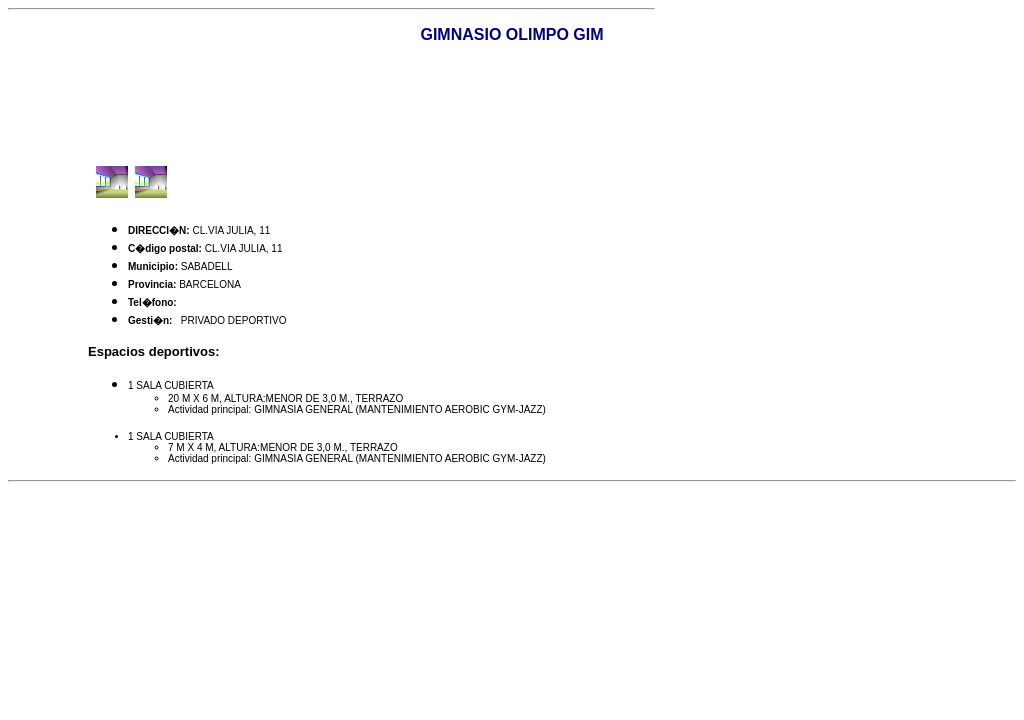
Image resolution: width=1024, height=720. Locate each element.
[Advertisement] (512, 105)
